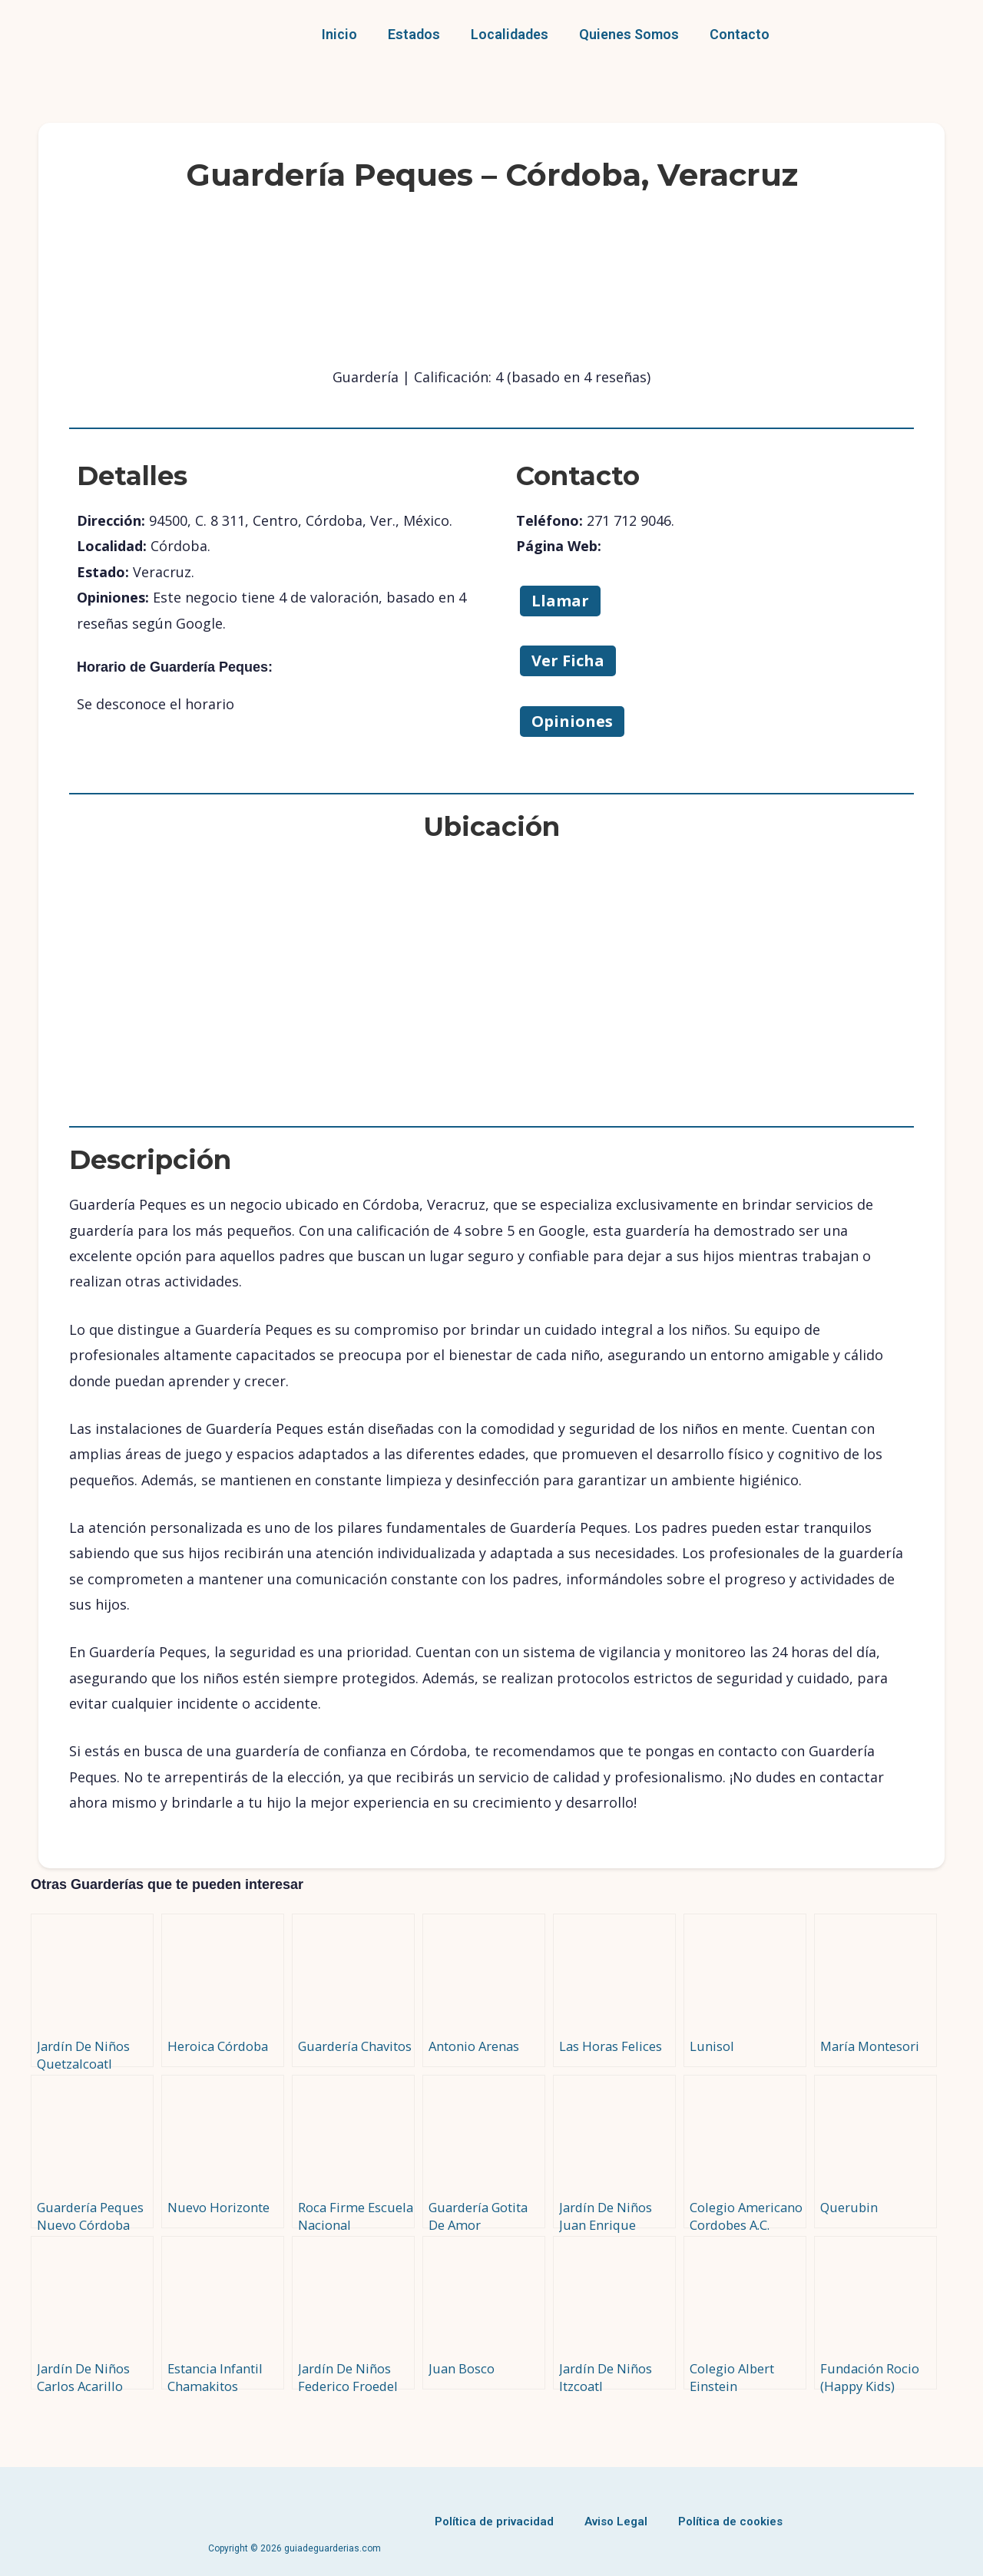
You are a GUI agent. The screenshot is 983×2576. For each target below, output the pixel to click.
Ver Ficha (567, 660)
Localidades (509, 34)
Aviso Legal (615, 2521)
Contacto (740, 34)
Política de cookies (730, 2521)
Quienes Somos (629, 34)
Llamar (560, 600)
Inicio (339, 34)
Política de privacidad (494, 2521)
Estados (414, 34)
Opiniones (572, 721)
